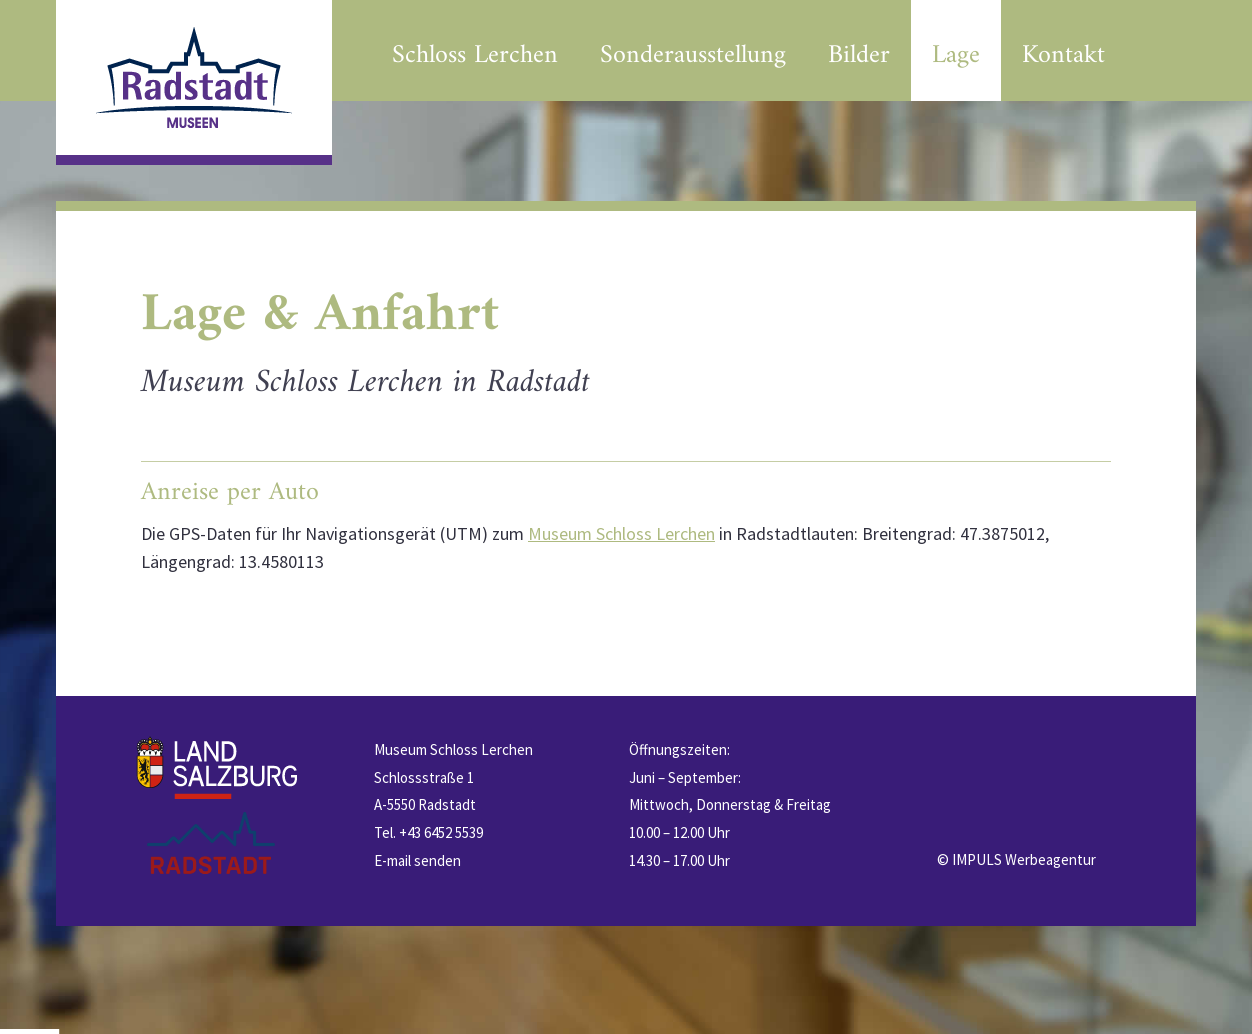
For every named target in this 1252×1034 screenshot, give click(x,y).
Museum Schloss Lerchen (621, 533)
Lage (956, 55)
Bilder (859, 55)
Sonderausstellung (693, 55)
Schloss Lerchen (475, 55)
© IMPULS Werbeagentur (1016, 859)
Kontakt (1063, 55)
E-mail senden (417, 860)
